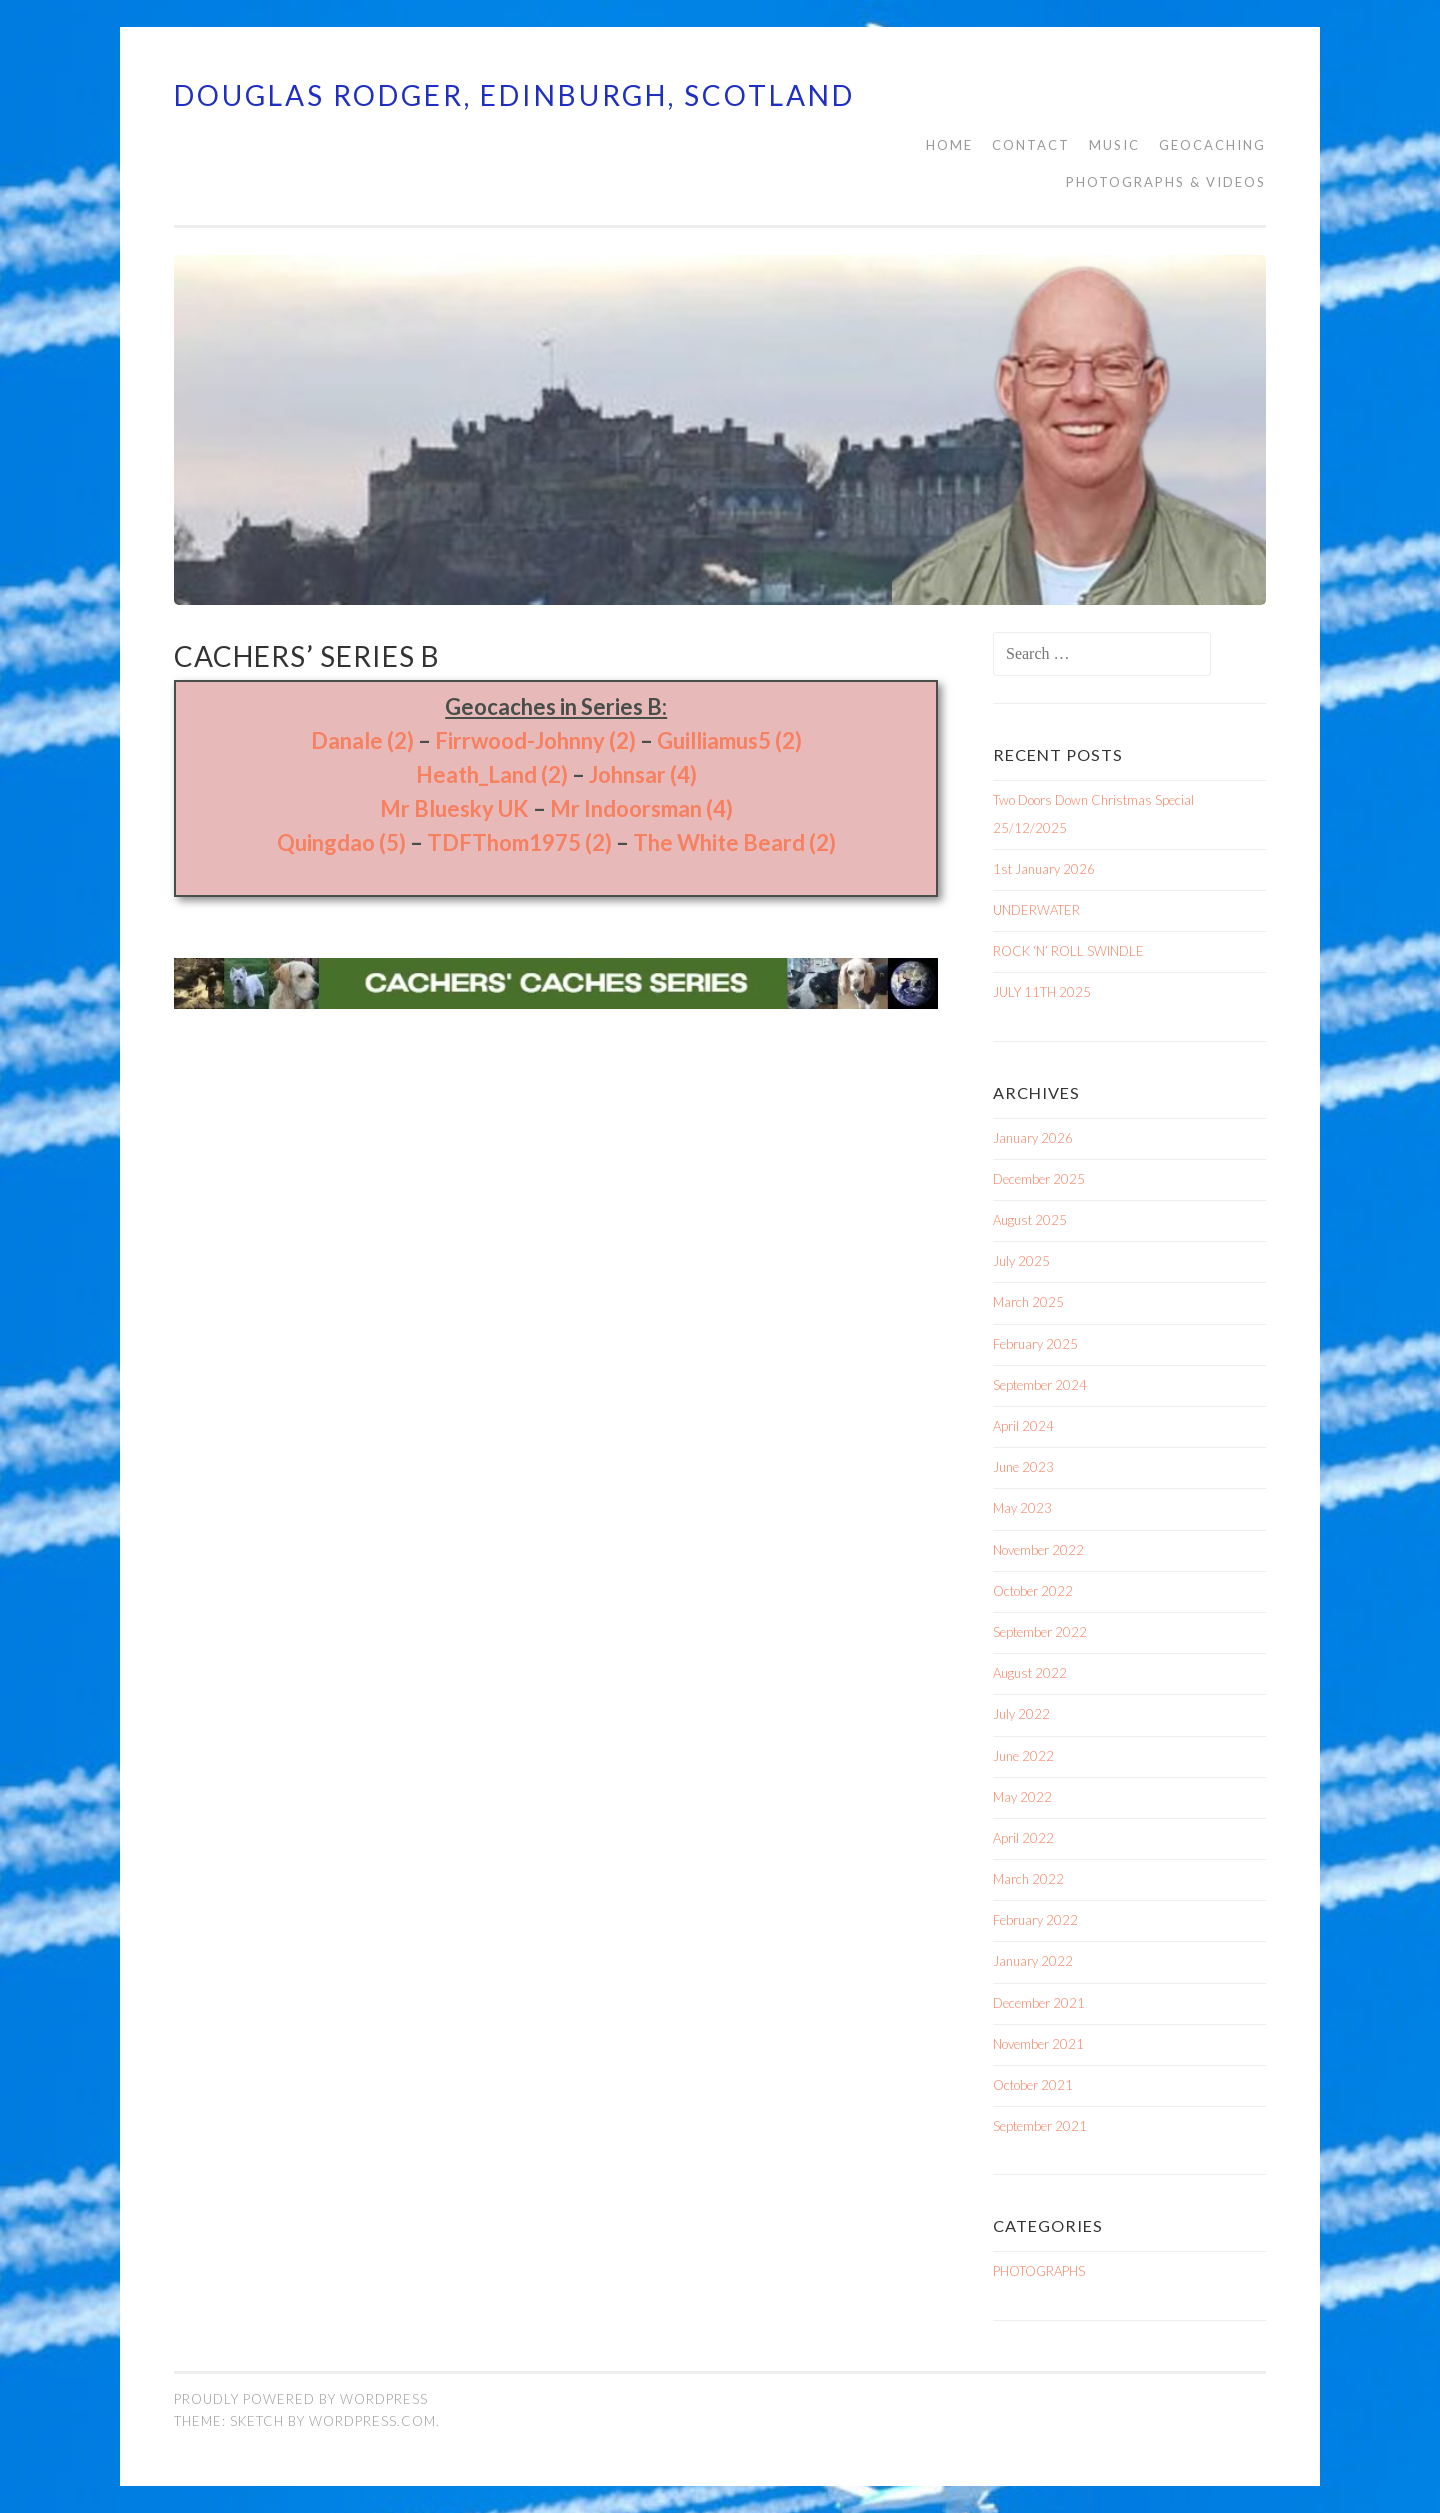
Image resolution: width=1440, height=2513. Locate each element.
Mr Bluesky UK (454, 808)
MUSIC (1114, 145)
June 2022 (1023, 1756)
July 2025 (1021, 1261)
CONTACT (1031, 145)
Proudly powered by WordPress (301, 2399)
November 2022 (1038, 1550)
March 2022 (1028, 1879)
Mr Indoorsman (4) (641, 808)
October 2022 (1033, 1591)
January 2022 (1033, 1961)
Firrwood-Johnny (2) (535, 740)
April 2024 (1023, 1426)
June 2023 (1023, 1467)
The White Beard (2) (734, 842)
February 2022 (1035, 1920)
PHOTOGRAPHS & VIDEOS (1166, 182)
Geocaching (1212, 145)
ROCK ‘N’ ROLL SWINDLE (1068, 951)
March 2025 (1028, 1302)
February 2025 (1035, 1344)
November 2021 (1038, 2044)
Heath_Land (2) (492, 774)
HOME (949, 145)
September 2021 (1040, 2126)
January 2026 (1033, 1138)
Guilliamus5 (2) (729, 740)
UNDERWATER (1036, 910)
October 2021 (1033, 2085)
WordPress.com (372, 2421)
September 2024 (1040, 1385)
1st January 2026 (1044, 869)
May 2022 (1022, 1797)
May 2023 (1022, 1508)
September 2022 (1040, 1632)
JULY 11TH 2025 (1042, 992)
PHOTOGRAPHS (1039, 2271)
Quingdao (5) (341, 842)
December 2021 (1039, 2003)
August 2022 (1030, 1673)
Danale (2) (362, 740)
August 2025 (1030, 1220)
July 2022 (1021, 1714)
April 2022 (1023, 1838)
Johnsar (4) (643, 774)
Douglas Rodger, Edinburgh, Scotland (514, 95)
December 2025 (1039, 1179)
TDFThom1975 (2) (519, 842)
